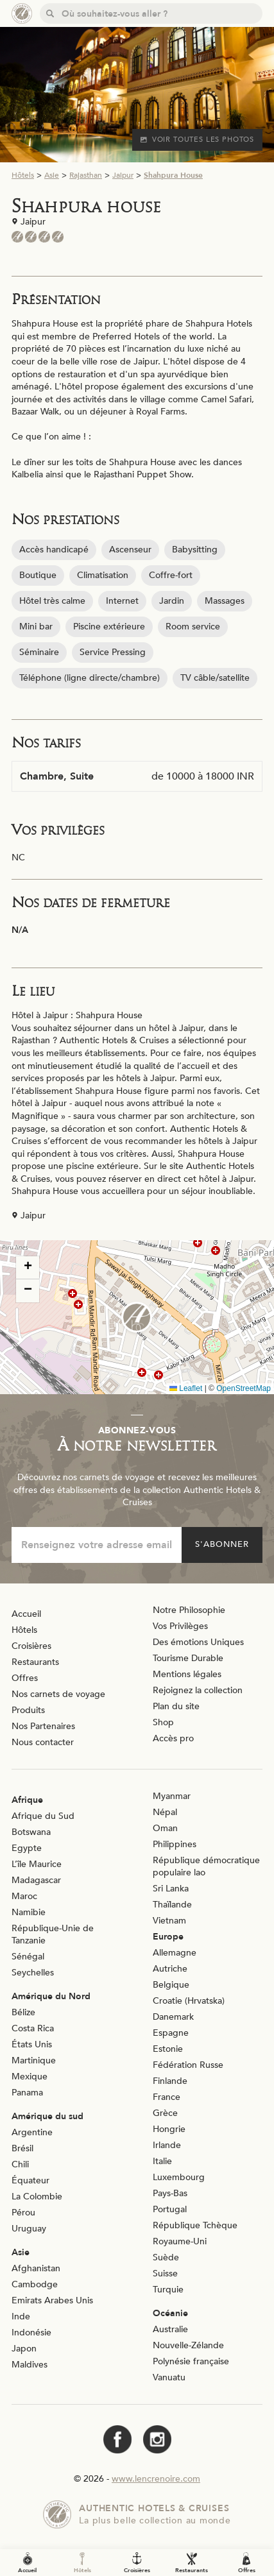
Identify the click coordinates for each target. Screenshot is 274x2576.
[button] (136, 1317)
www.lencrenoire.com (156, 2479)
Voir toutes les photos (197, 139)
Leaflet (185, 1388)
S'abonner (222, 1544)
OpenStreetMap (243, 1388)
